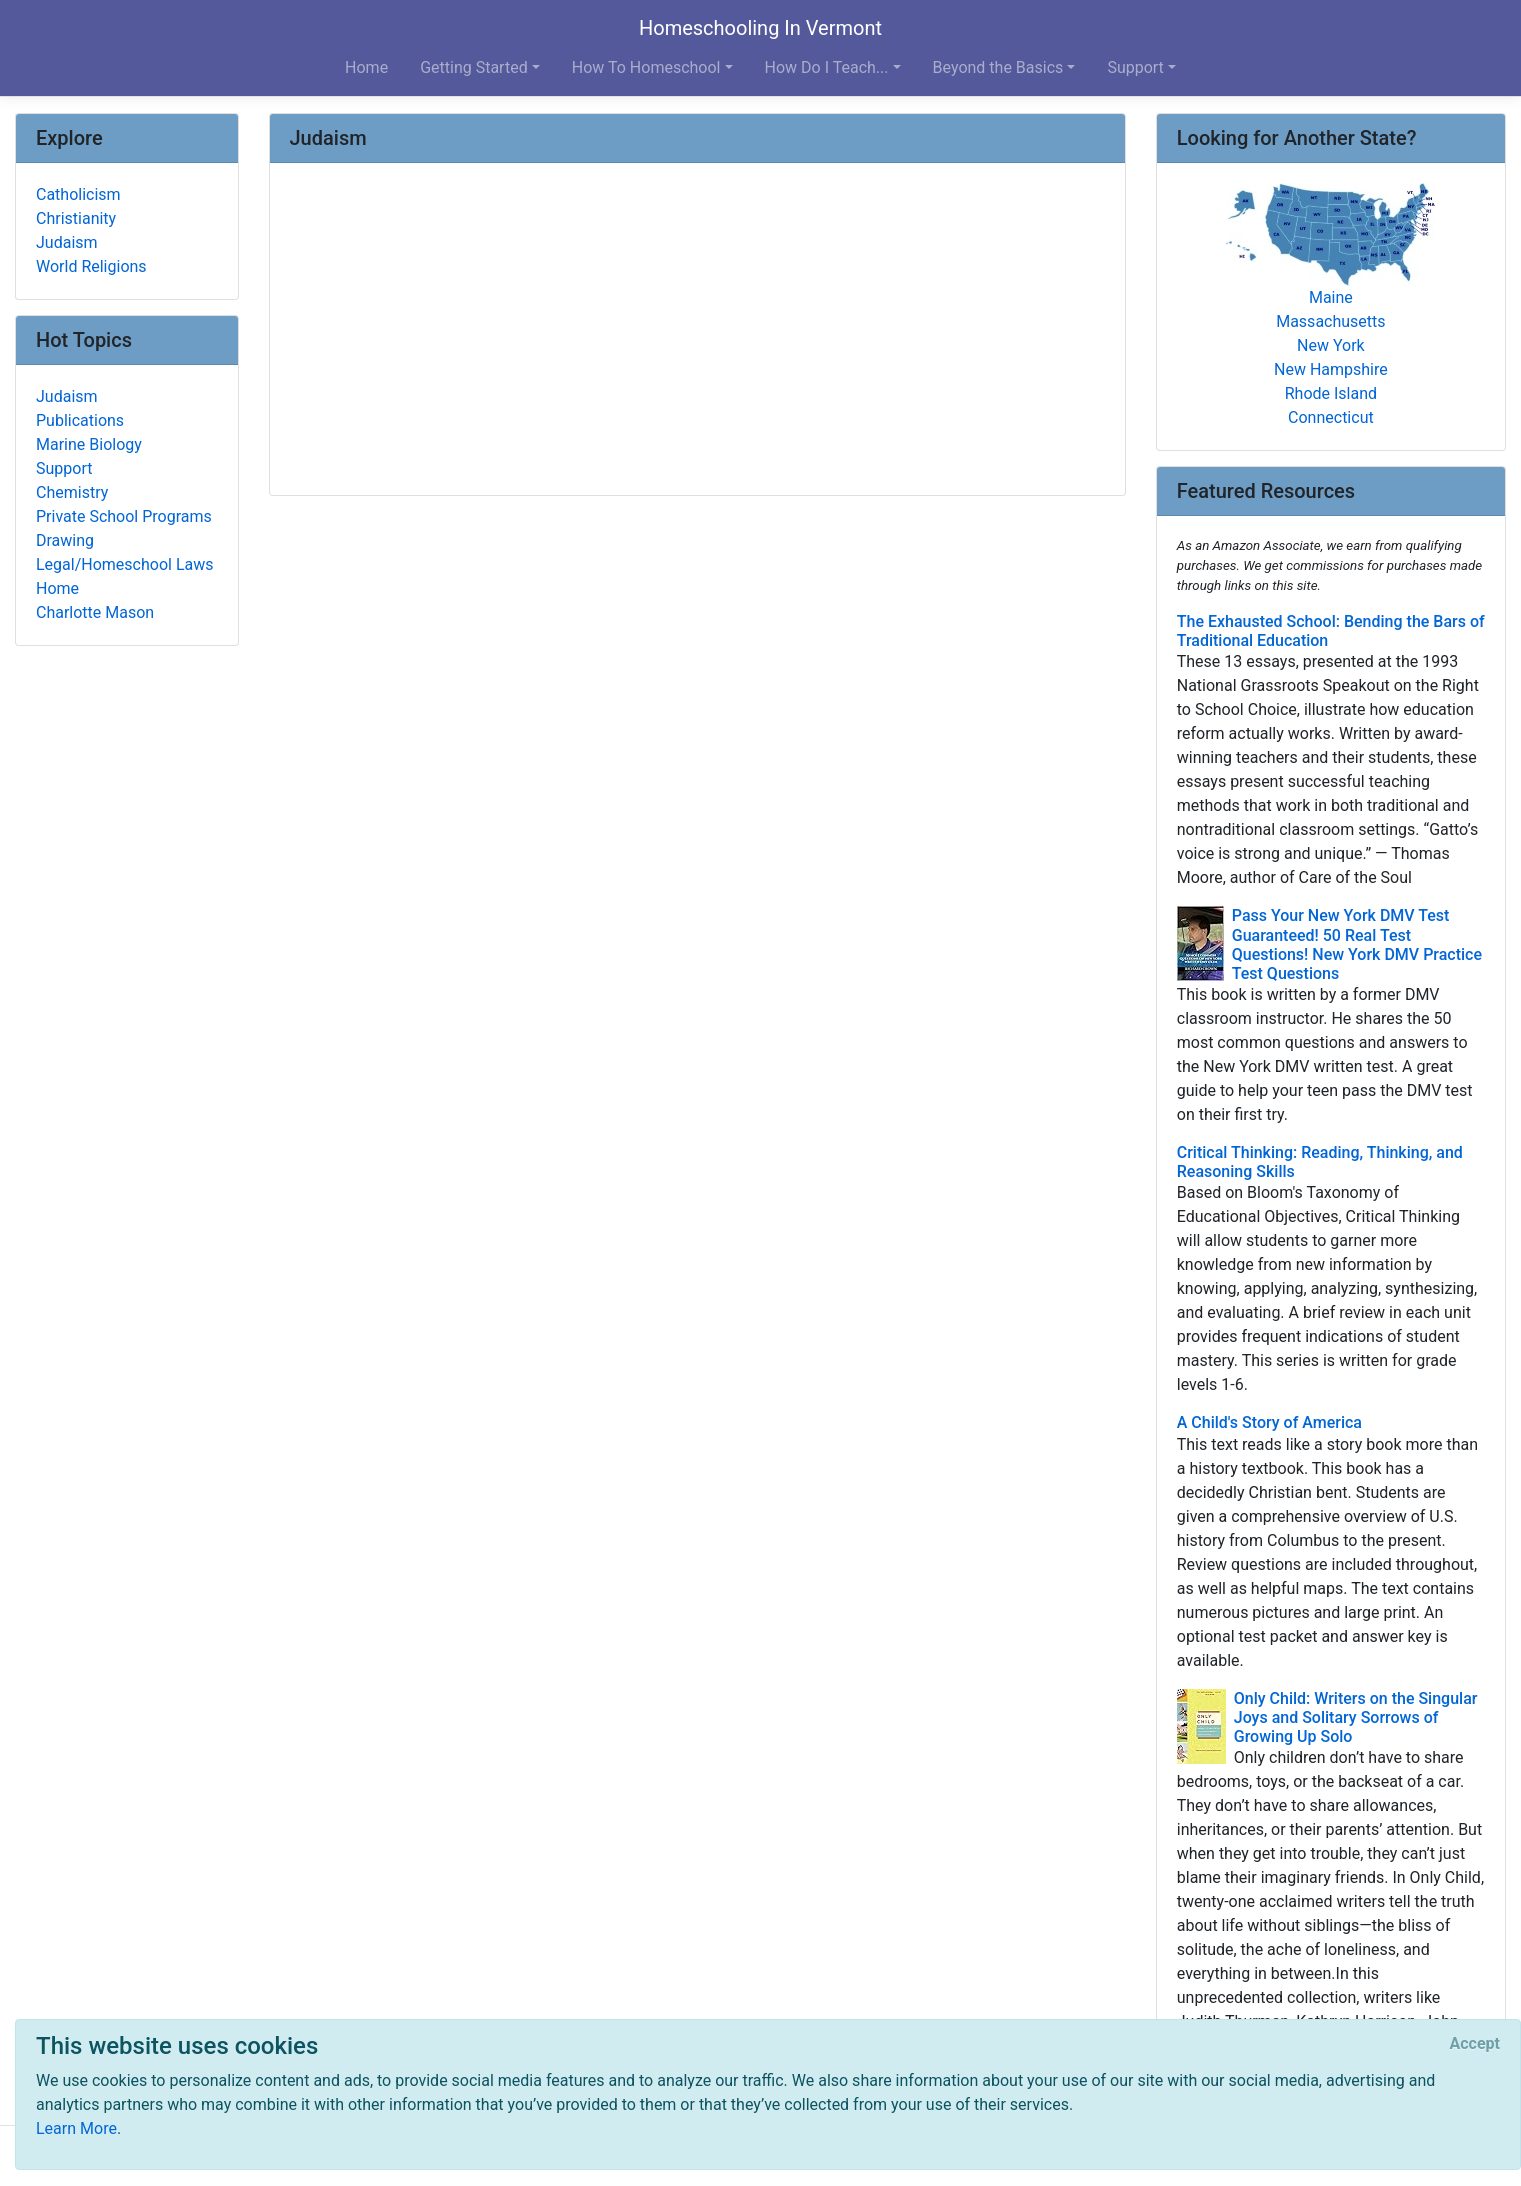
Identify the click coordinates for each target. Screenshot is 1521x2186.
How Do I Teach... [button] (827, 67)
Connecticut (1331, 417)
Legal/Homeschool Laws (125, 564)
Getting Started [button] (474, 67)
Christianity (76, 218)
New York (1331, 345)
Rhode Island (1331, 393)
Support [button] (1135, 67)
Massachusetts (1330, 321)
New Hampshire (1331, 369)
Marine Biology (89, 444)
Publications (80, 420)
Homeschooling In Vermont (760, 28)
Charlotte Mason (95, 612)
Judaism (67, 242)
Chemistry (72, 492)
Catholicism (78, 194)
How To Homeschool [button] (646, 67)
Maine (1331, 297)
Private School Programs (124, 516)
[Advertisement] (697, 331)
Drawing (65, 540)
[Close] (1475, 2044)
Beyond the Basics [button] (998, 67)
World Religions (91, 266)
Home (366, 67)
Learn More (76, 2128)
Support (64, 468)
